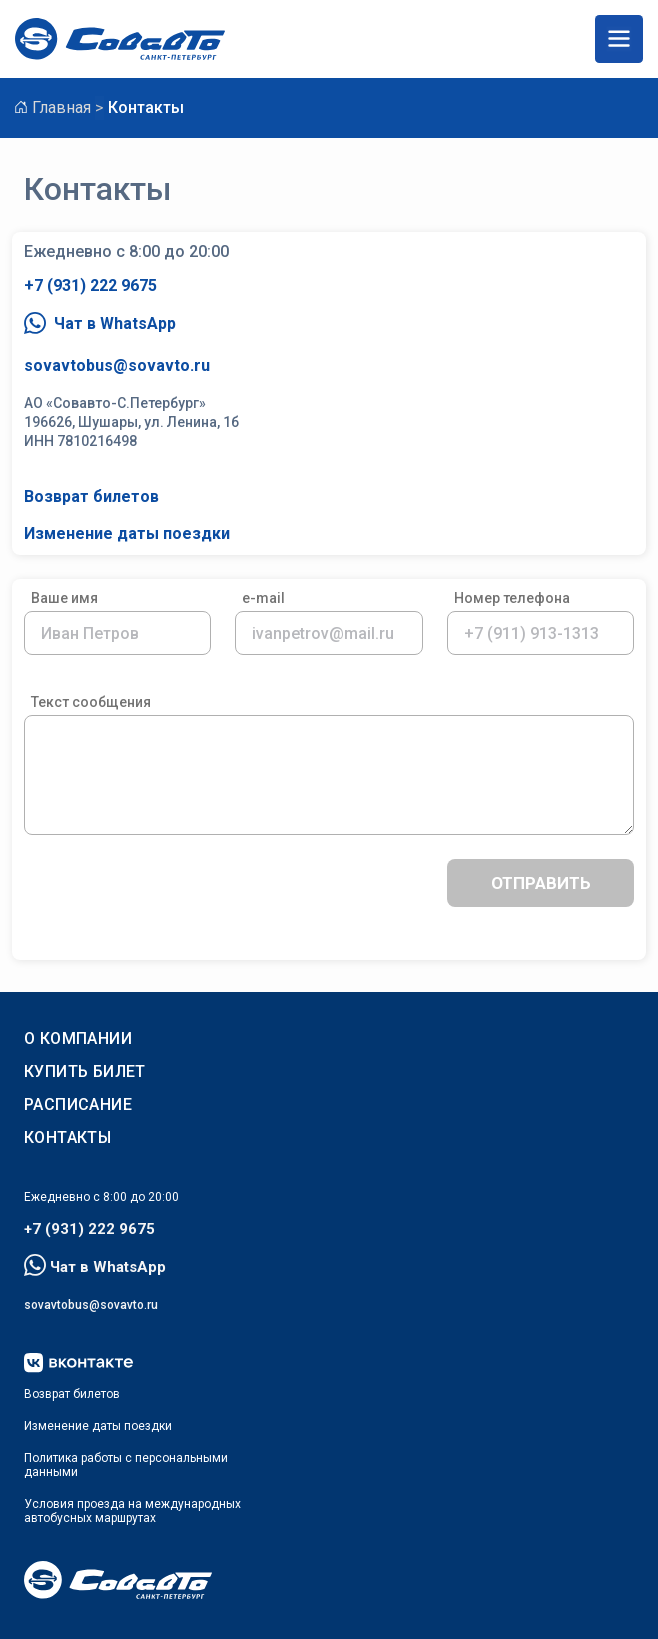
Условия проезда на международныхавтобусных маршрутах (132, 1511)
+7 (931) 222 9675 (90, 285)
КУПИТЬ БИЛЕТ (85, 1071)
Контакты (67, 1137)
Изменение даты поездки (127, 533)
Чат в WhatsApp (100, 324)
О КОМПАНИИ (78, 1038)
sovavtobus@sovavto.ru (117, 365)
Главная (61, 107)
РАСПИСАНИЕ (78, 1104)
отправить (541, 883)
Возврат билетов (91, 496)
